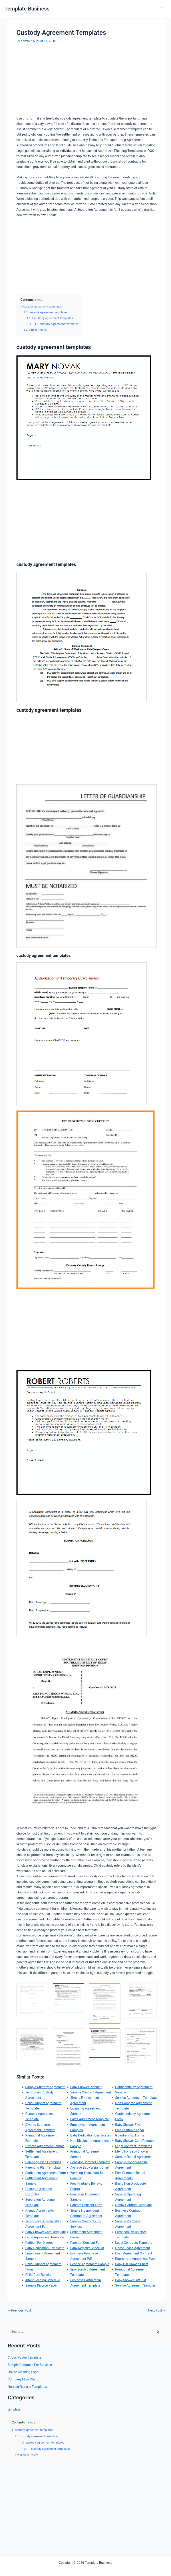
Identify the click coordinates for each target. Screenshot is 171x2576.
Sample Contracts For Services (30, 2365)
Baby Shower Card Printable (135, 2141)
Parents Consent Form (86, 2205)
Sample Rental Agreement (134, 2157)
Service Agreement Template (136, 2098)
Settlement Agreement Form (45, 2173)
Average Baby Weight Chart (89, 2167)
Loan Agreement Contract (133, 2253)
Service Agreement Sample (89, 2264)
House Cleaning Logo (23, 2372)
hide (39, 299)
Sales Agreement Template (89, 2119)
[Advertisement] (53, 81)
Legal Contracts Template (133, 2243)
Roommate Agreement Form (135, 2259)
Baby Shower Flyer (128, 2125)
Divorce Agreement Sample (44, 2146)
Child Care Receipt (38, 2275)
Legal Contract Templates (133, 2146)
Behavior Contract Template (90, 2162)
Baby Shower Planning (86, 2087)
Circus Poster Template (24, 2357)
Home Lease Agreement (132, 2248)
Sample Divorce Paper (41, 2285)
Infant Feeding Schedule (42, 2280)
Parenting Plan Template (43, 2167)
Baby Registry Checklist (87, 2248)
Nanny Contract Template (133, 2205)
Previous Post (19, 2310)
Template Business (27, 9)
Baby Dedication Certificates (90, 2135)
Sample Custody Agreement (45, 2087)
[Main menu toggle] (162, 9)
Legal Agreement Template (44, 2237)
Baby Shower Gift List (130, 2280)
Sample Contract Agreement (90, 2092)
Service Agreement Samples (135, 2285)
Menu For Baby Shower (131, 2151)
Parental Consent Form (86, 2243)
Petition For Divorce (39, 2243)
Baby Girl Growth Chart (131, 2264)
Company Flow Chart (23, 2379)
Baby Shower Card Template (45, 2232)
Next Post (157, 2310)
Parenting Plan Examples (43, 2162)
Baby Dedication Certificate (44, 2248)
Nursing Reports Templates (27, 2387)
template (14, 2409)
